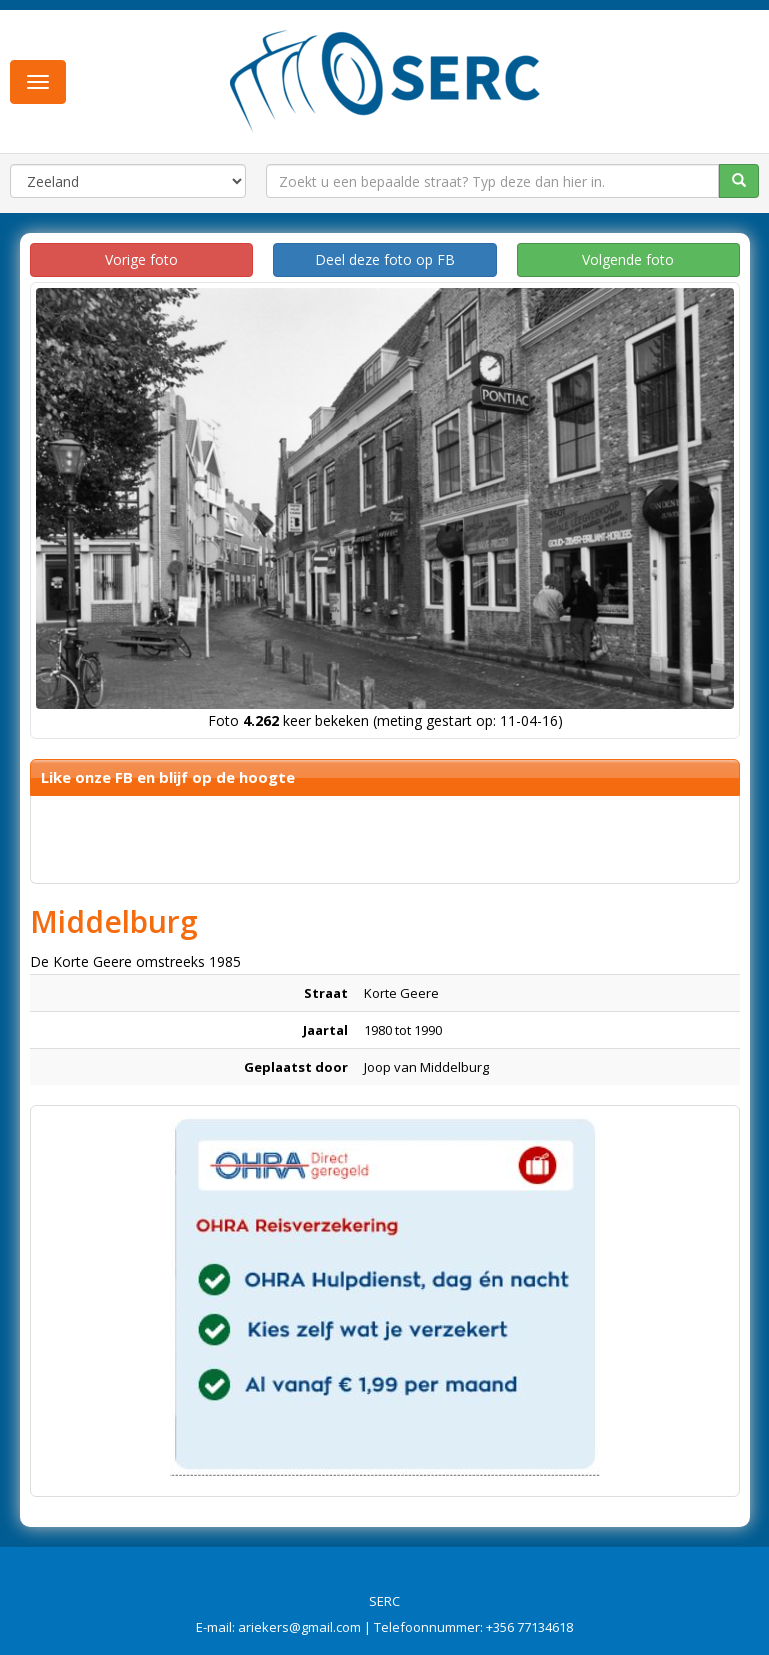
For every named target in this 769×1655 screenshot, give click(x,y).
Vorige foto (141, 259)
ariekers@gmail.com (299, 1627)
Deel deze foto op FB (385, 259)
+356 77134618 (529, 1627)
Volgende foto (628, 259)
